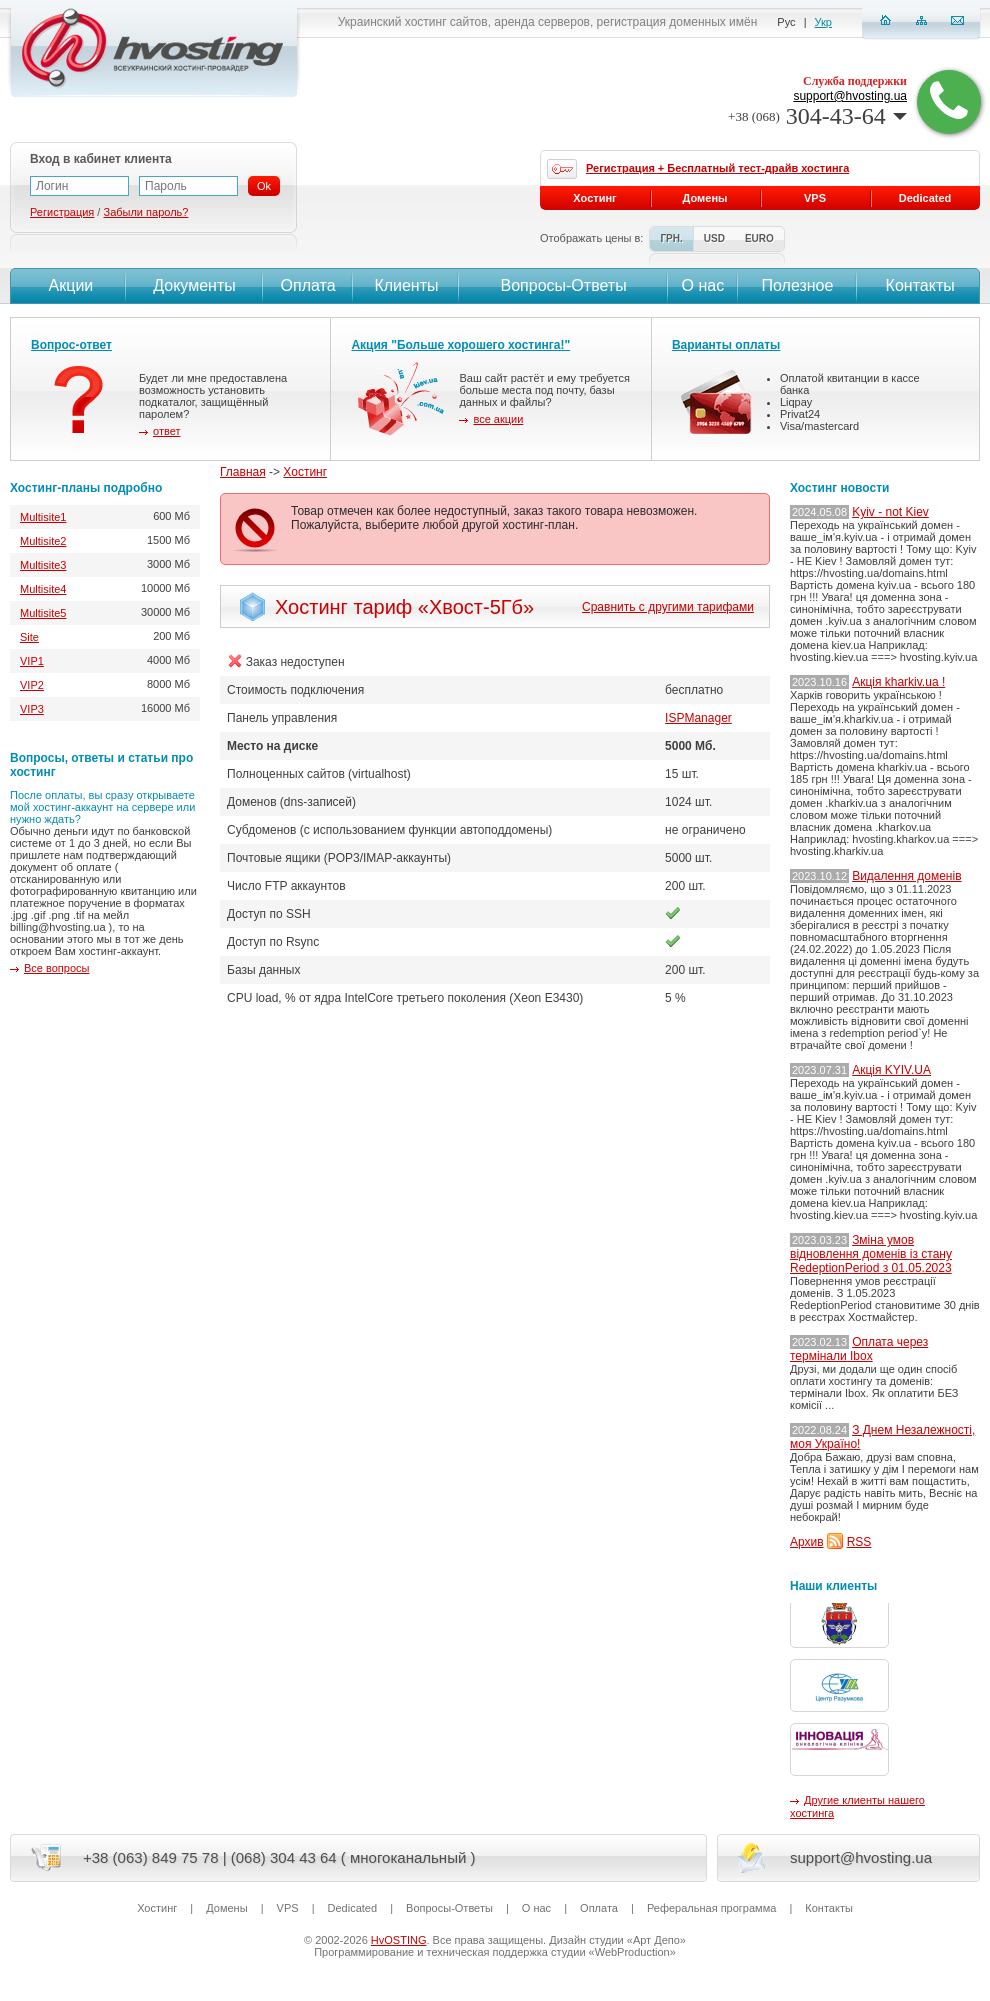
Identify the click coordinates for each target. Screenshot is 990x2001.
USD (714, 238)
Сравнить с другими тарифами (668, 607)
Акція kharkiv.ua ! (898, 682)
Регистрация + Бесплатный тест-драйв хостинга (717, 168)
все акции (498, 419)
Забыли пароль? (145, 212)
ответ (166, 431)
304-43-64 (817, 116)
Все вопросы (56, 968)
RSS (859, 1542)
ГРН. (671, 238)
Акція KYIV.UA (891, 1070)
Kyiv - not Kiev (890, 512)
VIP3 (32, 709)
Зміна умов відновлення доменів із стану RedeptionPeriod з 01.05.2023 (871, 1254)
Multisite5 (43, 613)
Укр (823, 22)
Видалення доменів (906, 876)
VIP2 (32, 685)
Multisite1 (43, 517)
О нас (703, 285)
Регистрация (62, 212)
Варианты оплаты (726, 345)
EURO (759, 238)
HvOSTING (399, 1940)
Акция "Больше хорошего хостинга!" (460, 345)
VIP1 (32, 661)
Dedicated (925, 198)
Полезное (798, 285)
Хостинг (305, 472)
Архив (807, 1542)
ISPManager (698, 718)
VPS (815, 198)
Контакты (918, 285)
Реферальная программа (711, 1908)
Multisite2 (43, 541)
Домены (705, 198)
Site (29, 637)
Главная (243, 472)
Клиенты (406, 285)
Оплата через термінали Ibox (859, 1349)
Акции (68, 285)
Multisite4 (43, 589)
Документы (194, 285)
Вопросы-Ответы (564, 285)
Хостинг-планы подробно (86, 488)
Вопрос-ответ (71, 345)
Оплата (308, 285)
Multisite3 (43, 565)
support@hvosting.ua (850, 96)
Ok (264, 186)
